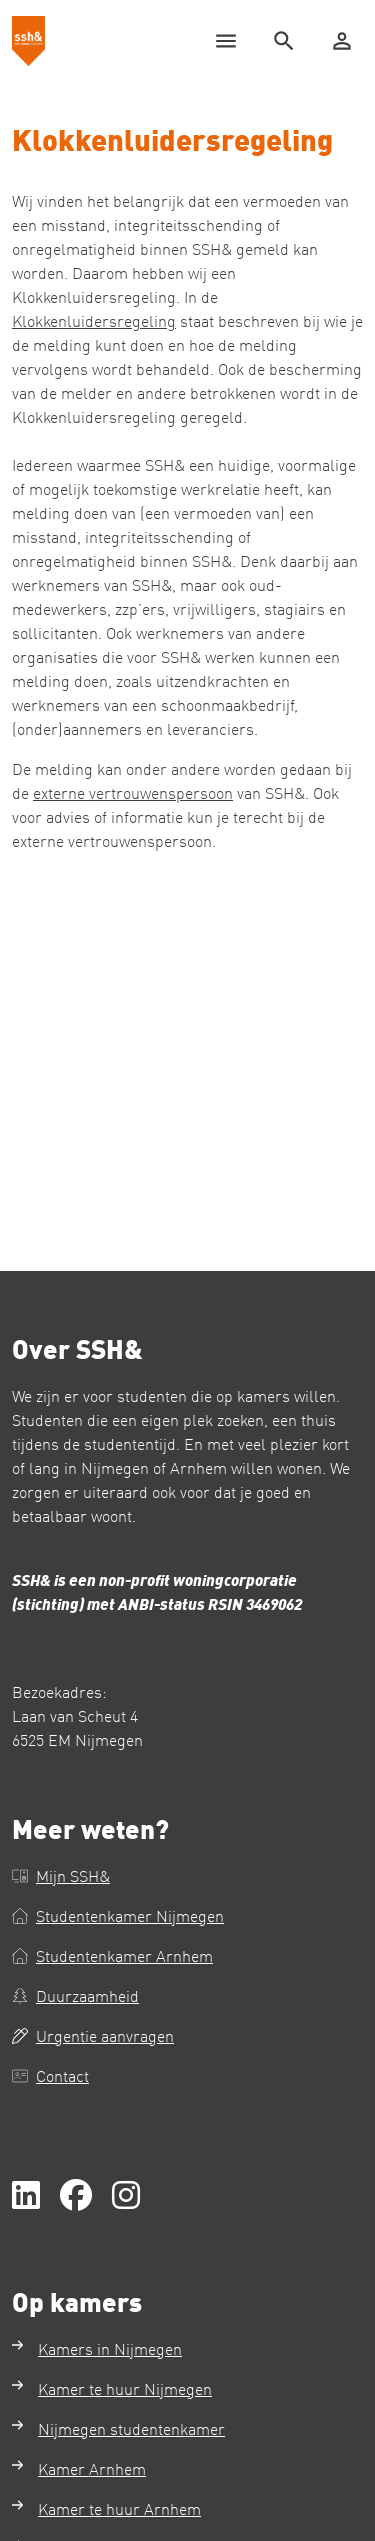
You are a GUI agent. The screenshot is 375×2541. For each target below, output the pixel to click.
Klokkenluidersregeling (94, 320)
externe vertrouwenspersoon (133, 792)
